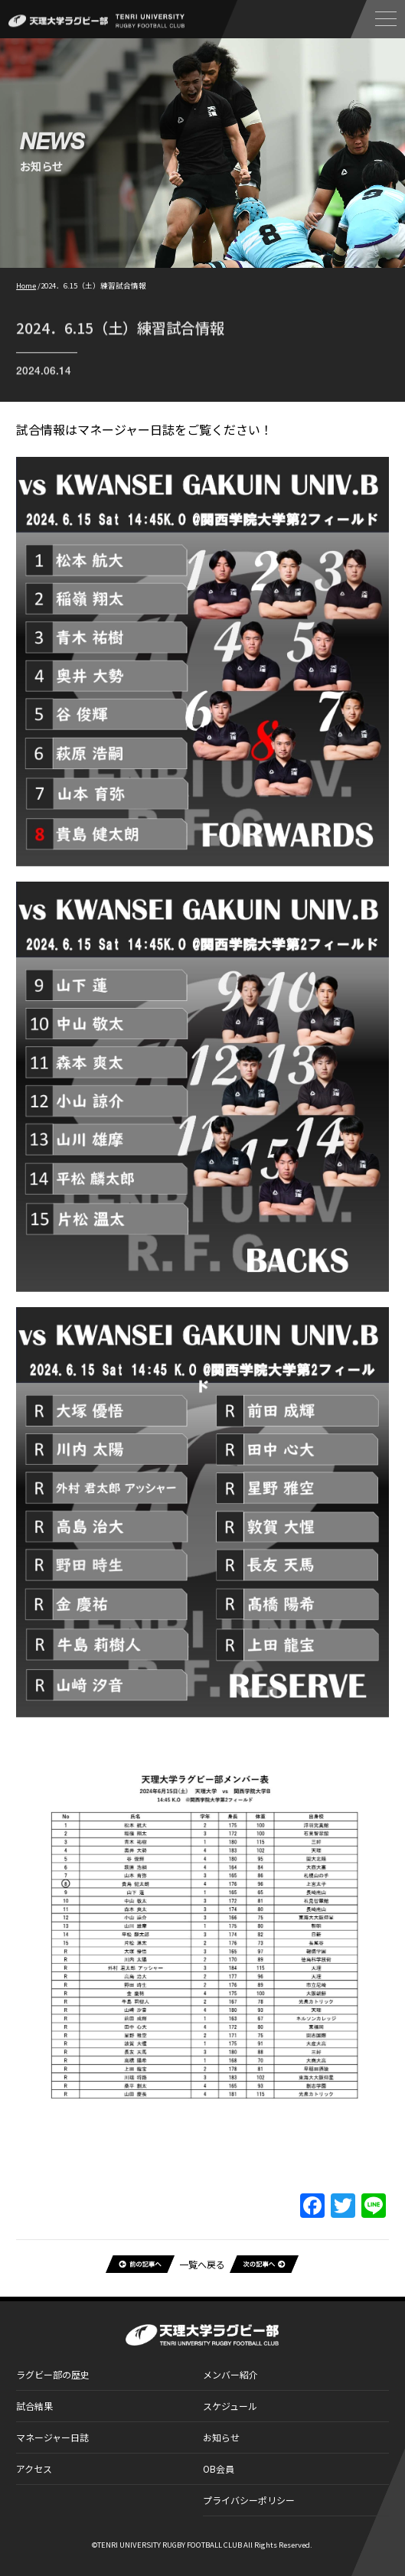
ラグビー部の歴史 (53, 2374)
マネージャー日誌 (52, 2437)
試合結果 (34, 2405)
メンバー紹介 (230, 2374)
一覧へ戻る (202, 2264)
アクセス (34, 2468)
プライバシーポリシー (249, 2499)
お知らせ (221, 2437)
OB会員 (218, 2468)
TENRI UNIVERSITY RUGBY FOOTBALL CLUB (169, 2544)
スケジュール (230, 2405)
